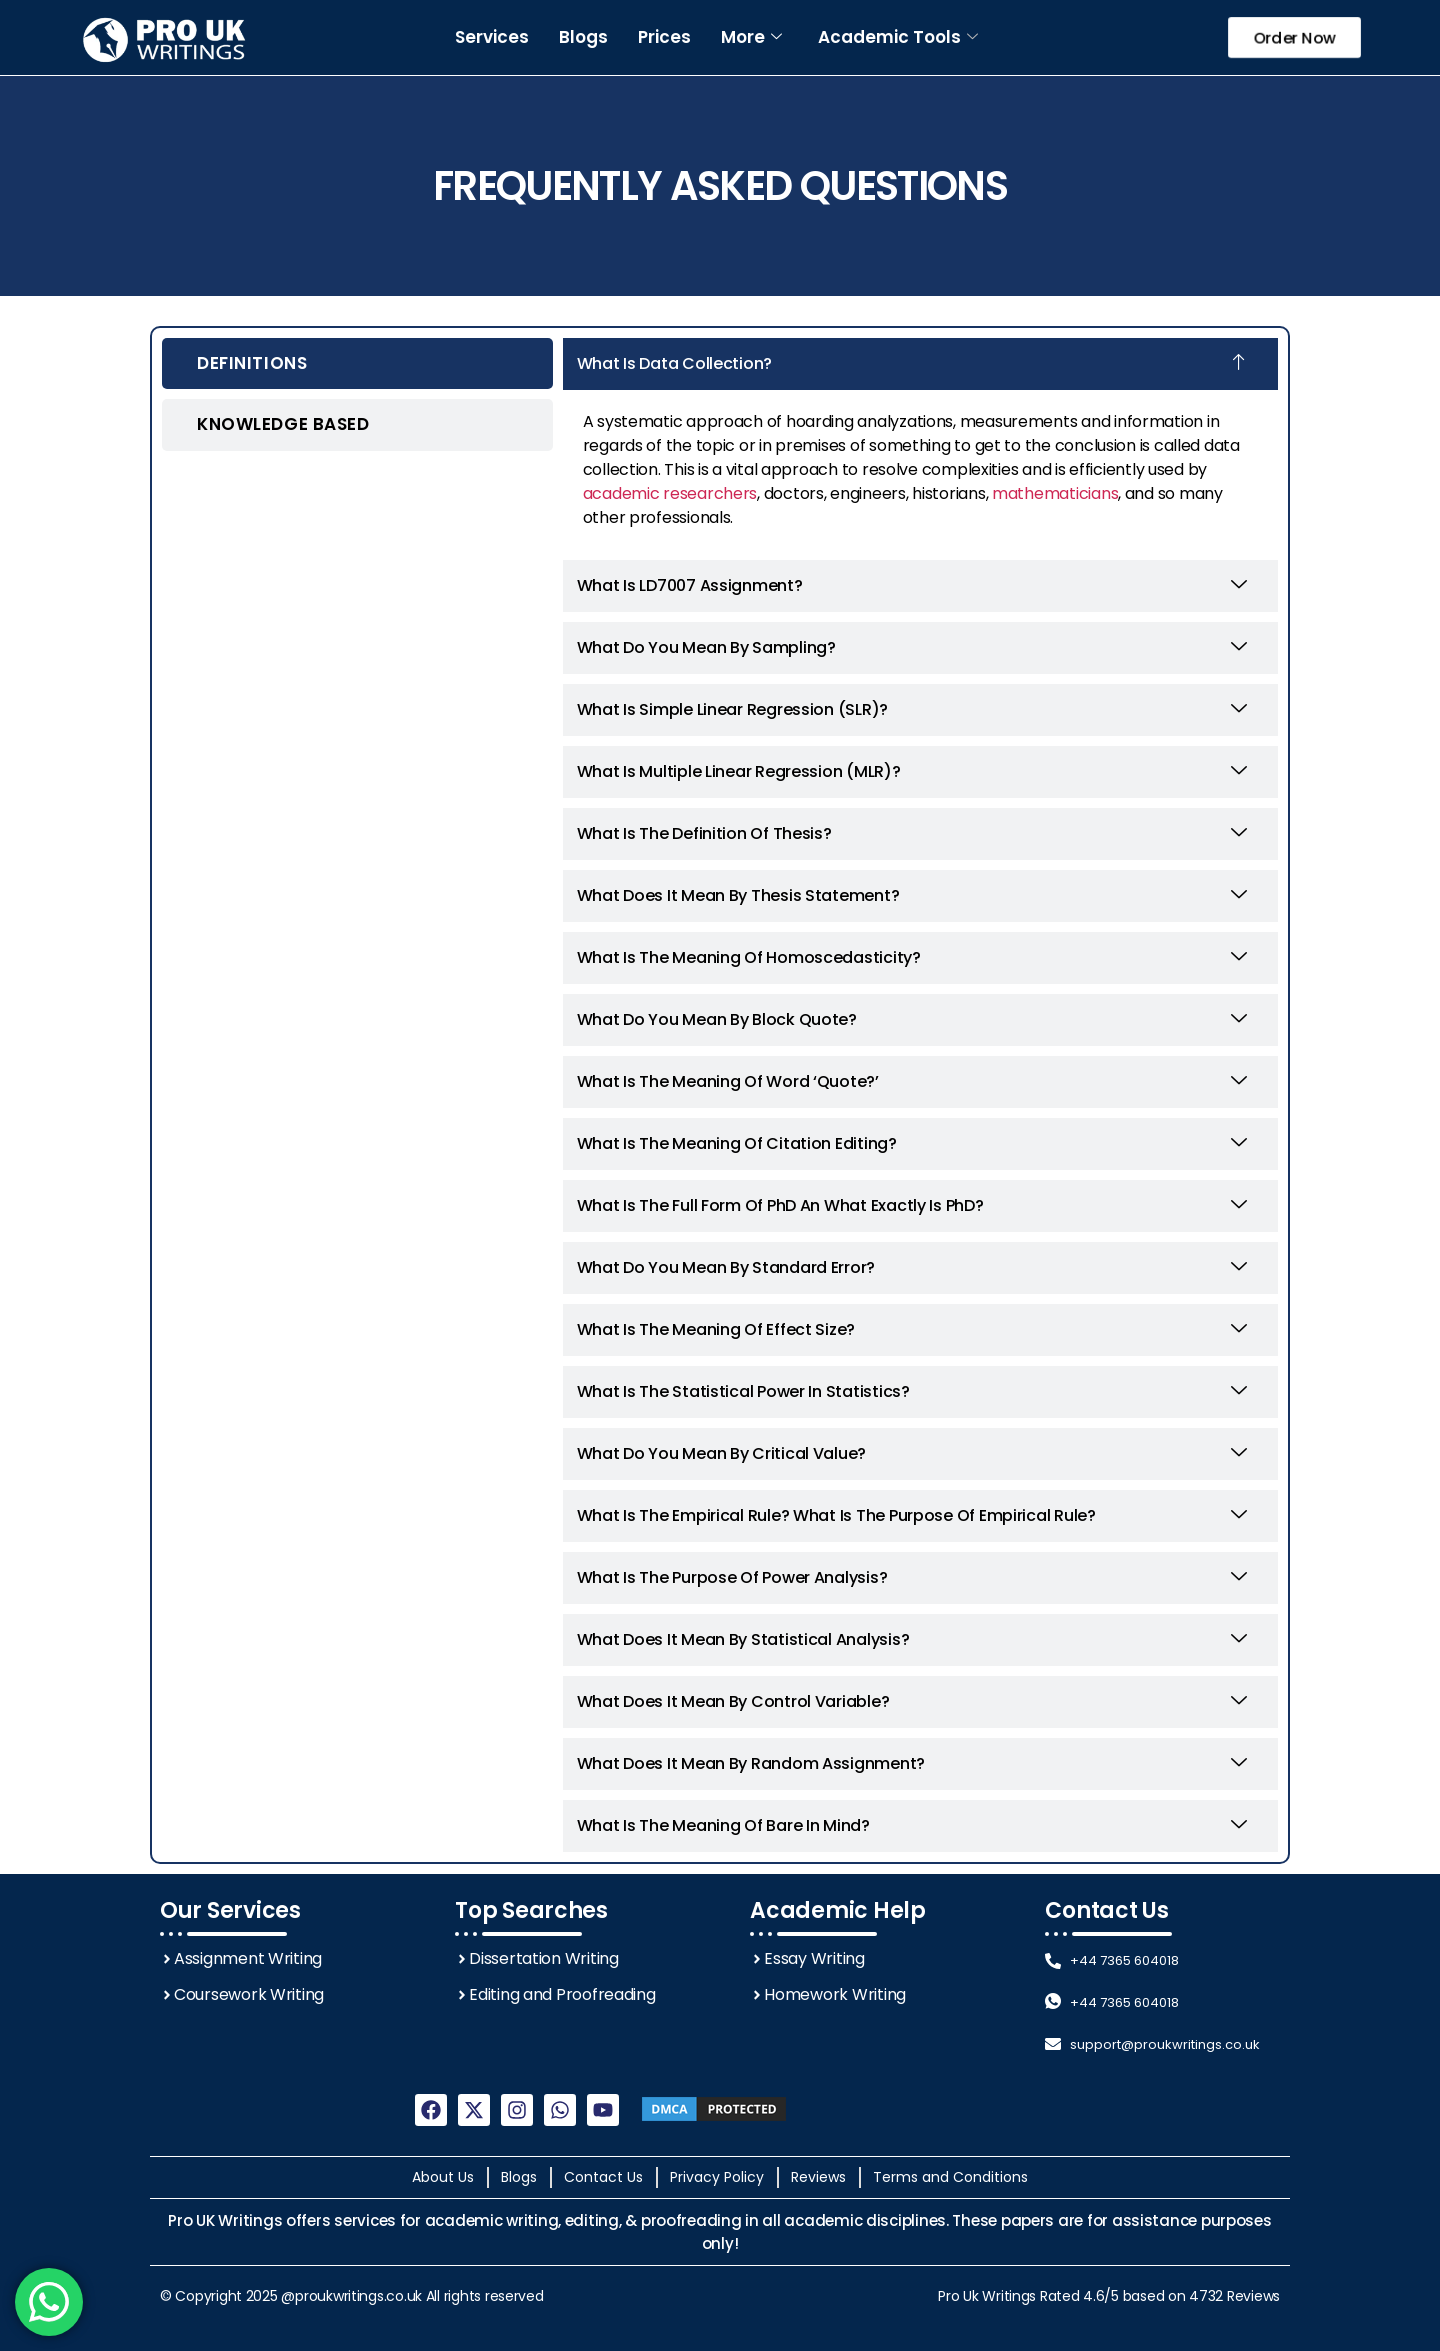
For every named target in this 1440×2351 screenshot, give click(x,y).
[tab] (357, 363)
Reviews (1253, 2296)
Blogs (583, 37)
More (751, 37)
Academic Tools (898, 37)
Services (492, 37)
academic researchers (670, 493)
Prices (664, 37)
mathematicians (1055, 493)
